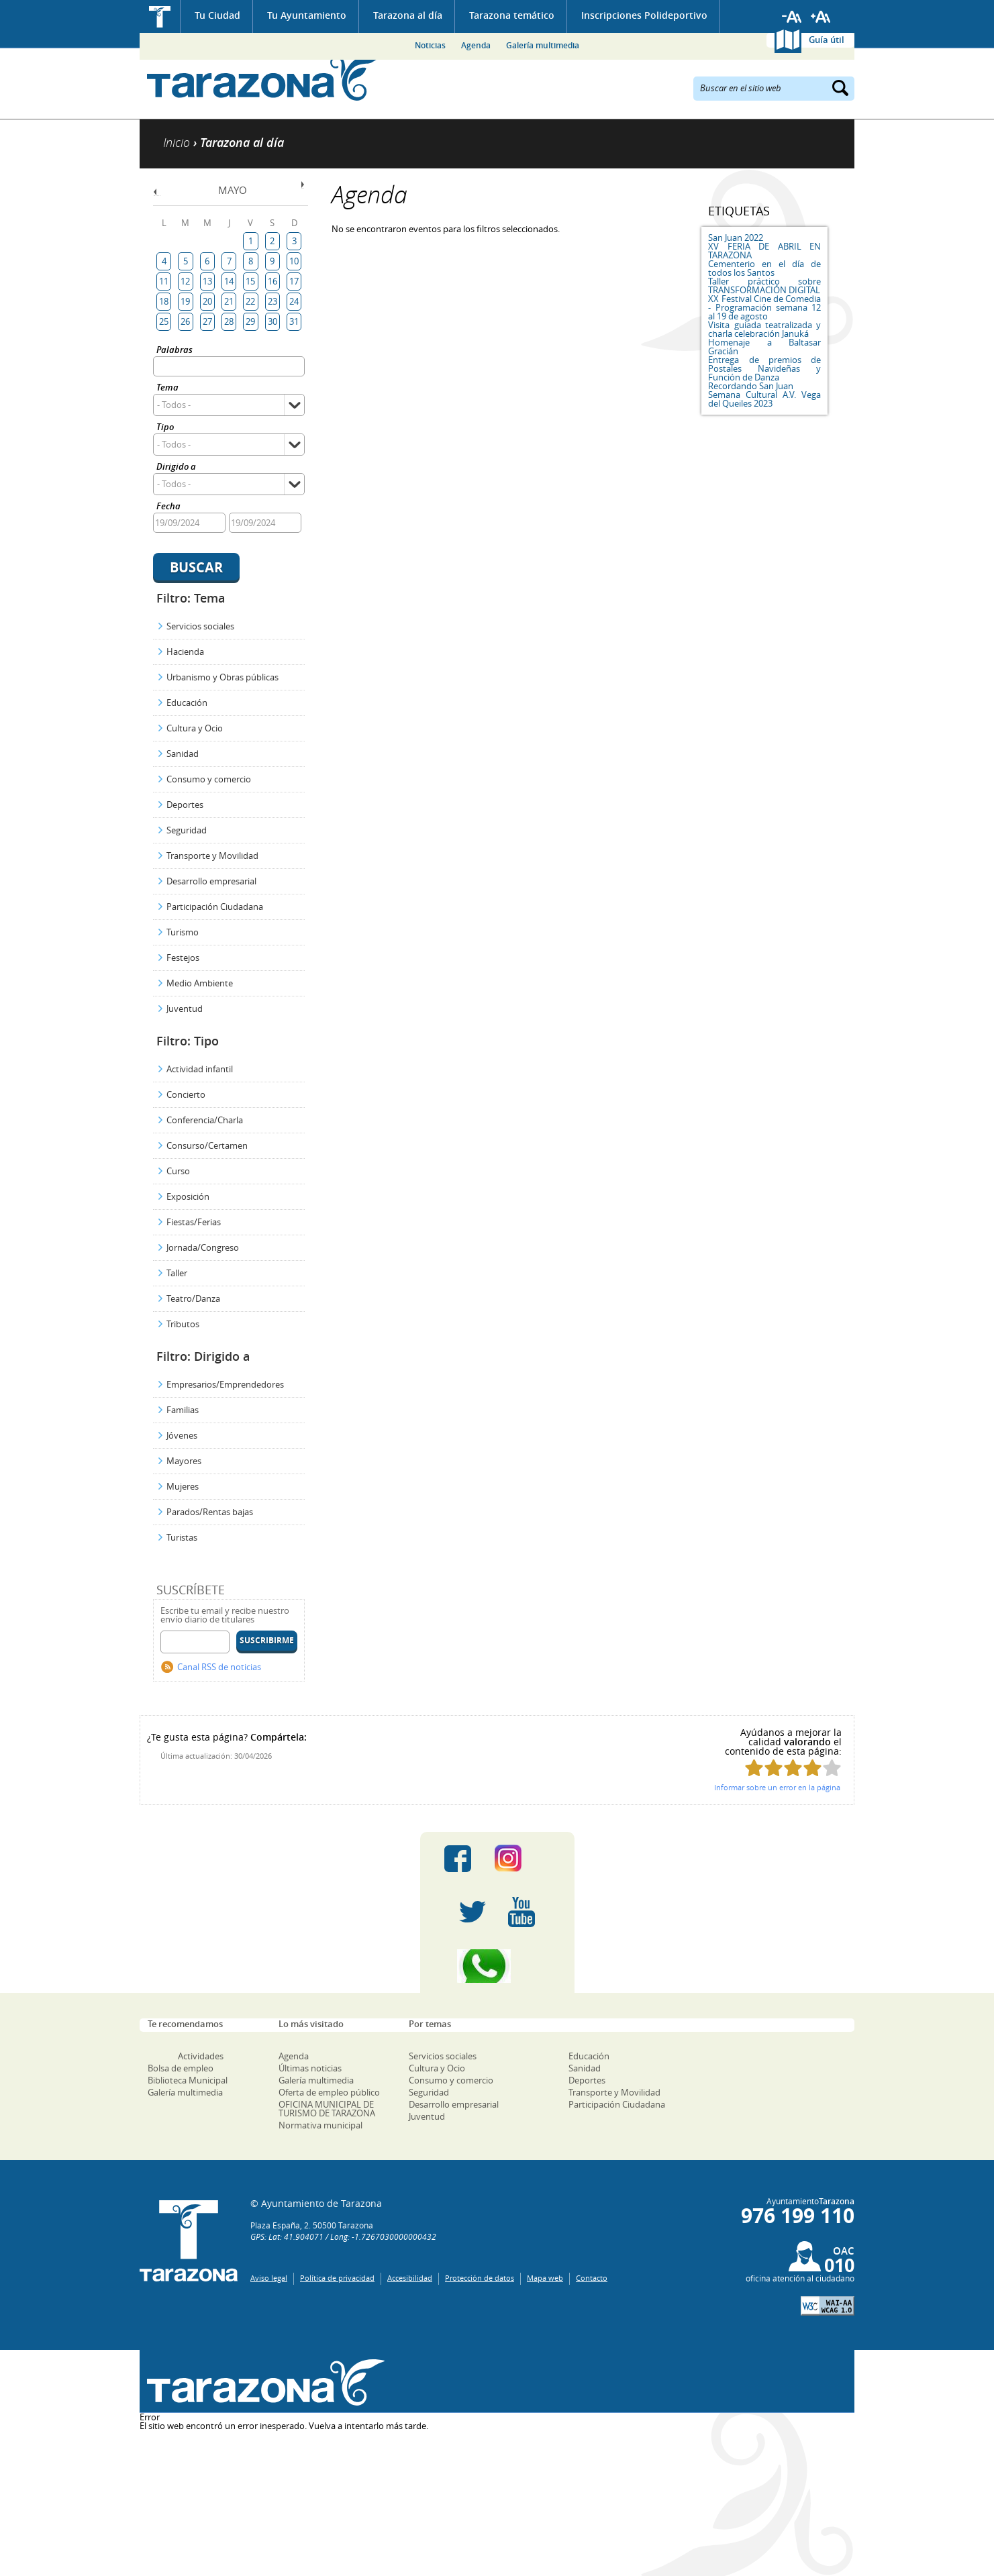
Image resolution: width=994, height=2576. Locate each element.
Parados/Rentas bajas (209, 1512)
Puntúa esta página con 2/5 (773, 1767)
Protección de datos (479, 2278)
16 (272, 281)
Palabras (174, 351)
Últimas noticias (310, 2068)
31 (294, 321)
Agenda (476, 45)
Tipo (165, 428)
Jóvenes (181, 1435)
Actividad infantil (199, 1069)
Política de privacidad (337, 2278)
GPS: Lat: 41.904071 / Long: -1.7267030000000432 (343, 2236)
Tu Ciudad (217, 15)
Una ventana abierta (262, 2383)
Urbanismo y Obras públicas (222, 677)
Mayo (232, 190)
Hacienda (185, 652)
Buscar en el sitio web (740, 87)
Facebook (457, 1858)
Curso (178, 1171)
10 (294, 261)
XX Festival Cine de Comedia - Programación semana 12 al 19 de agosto (764, 307)
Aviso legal (268, 2278)
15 (250, 281)
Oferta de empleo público (329, 2092)
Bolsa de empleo (180, 2068)
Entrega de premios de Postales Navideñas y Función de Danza (764, 368)
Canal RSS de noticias (219, 1667)
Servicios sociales (200, 626)
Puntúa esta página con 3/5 (793, 1767)
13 (207, 281)
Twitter (472, 1912)
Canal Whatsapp (497, 1966)
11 (163, 281)
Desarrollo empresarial (211, 881)
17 (294, 281)
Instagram (521, 1858)
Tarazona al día (407, 15)
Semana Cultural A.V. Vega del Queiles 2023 (764, 399)
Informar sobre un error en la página (777, 1787)
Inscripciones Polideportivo (644, 15)
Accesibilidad (409, 2278)
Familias (182, 1410)
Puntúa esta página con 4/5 (812, 1767)
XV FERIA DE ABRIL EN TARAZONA (764, 250)
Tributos (182, 1324)
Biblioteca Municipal (188, 2080)
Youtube (521, 1912)
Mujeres (182, 1486)
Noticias (430, 45)
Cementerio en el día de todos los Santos (764, 268)
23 (272, 301)
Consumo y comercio (208, 779)
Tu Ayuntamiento (306, 15)
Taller (176, 1273)
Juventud (184, 1008)
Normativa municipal (320, 2125)
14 (229, 281)
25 (163, 321)
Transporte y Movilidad (212, 855)
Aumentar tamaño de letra (820, 16)
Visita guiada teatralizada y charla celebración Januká (764, 329)
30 (272, 321)
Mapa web (545, 2278)
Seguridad (186, 830)
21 (229, 301)
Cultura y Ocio (194, 728)
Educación (186, 703)
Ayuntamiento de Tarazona (262, 77)
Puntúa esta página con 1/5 (754, 1767)
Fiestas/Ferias (193, 1222)
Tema (167, 388)
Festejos (182, 957)
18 (163, 301)
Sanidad (182, 754)
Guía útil (826, 40)
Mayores (183, 1461)
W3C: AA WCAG (827, 2306)
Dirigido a (176, 467)
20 (207, 301)
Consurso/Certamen (207, 1145)
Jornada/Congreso (202, 1247)
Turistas (181, 1537)
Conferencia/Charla (204, 1120)
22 (250, 301)
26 (185, 321)
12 (185, 281)
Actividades (200, 2056)
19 (185, 301)
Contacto (591, 2278)
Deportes (184, 804)
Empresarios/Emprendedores (225, 1384)
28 (229, 321)
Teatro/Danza (193, 1298)
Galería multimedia (542, 45)
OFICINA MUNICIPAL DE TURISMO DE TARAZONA (327, 2108)
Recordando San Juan (750, 386)
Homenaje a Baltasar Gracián (764, 346)
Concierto (185, 1094)
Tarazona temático (511, 15)
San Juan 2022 (735, 237)
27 (207, 321)
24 (294, 301)
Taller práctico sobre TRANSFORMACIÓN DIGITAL (764, 285)
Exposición (187, 1196)
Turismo (182, 932)
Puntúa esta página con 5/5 (832, 1767)
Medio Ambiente (199, 983)
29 (250, 321)
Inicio (160, 16)
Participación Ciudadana (214, 906)
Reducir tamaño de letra (792, 16)
